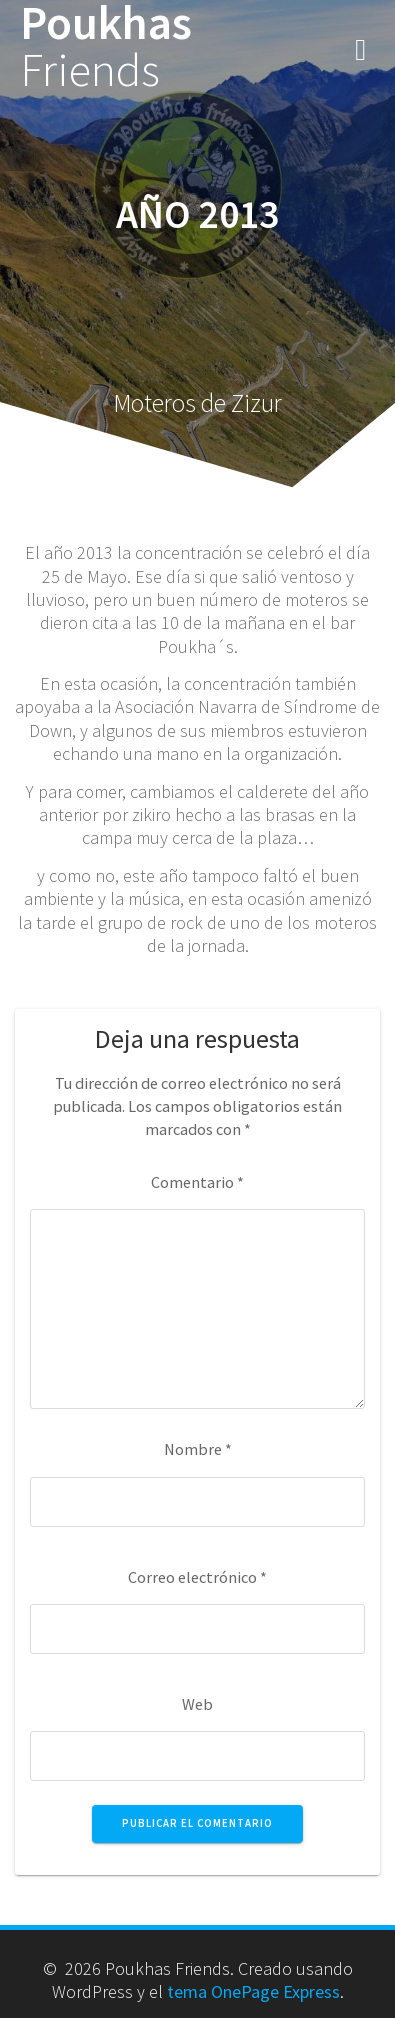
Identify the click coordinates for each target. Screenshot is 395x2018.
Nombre (198, 1449)
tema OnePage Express (253, 1991)
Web (197, 1704)
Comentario (197, 1182)
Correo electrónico (197, 1577)
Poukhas (106, 47)
